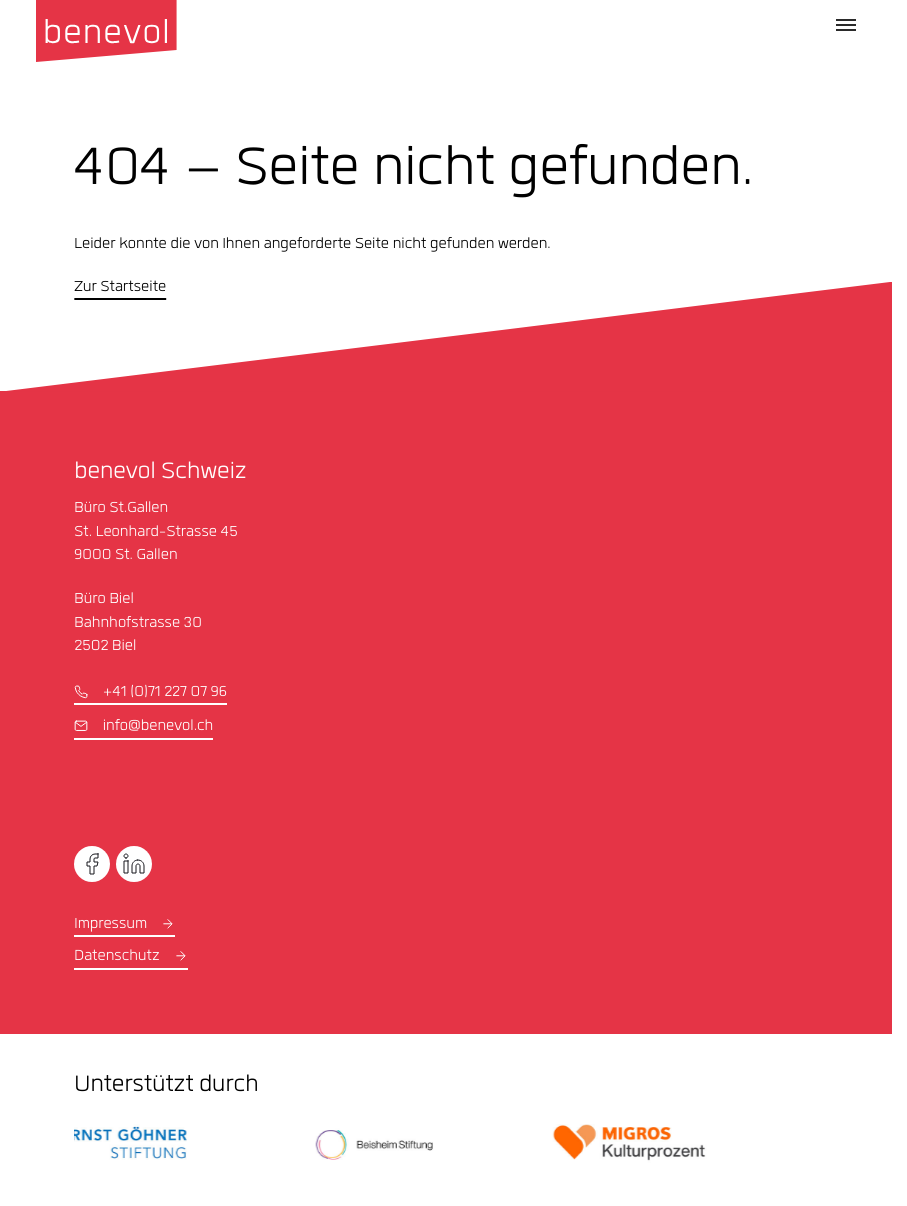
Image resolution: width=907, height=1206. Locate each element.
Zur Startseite (120, 288)
